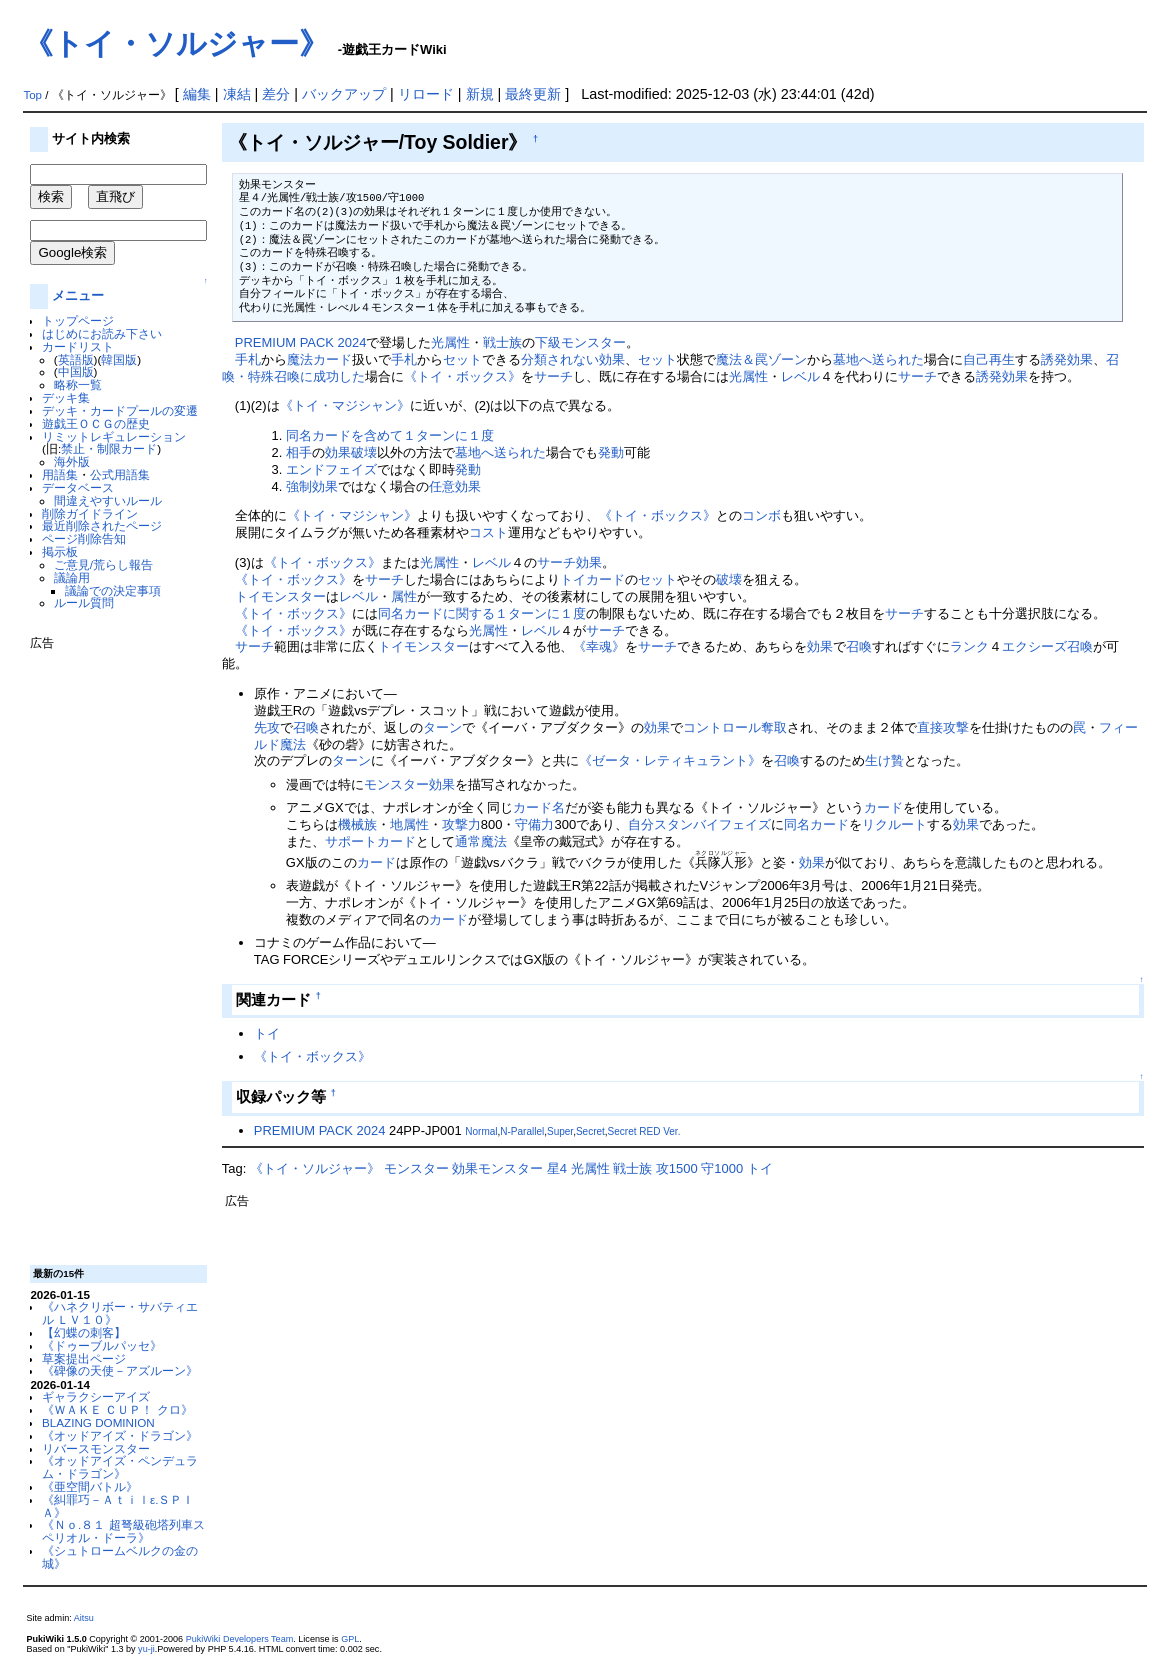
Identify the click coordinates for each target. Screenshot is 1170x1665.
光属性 (450, 342)
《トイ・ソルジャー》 (176, 43)
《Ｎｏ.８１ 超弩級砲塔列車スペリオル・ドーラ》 (123, 1531)
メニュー (78, 295)
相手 (299, 452)
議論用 (72, 577)
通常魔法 (481, 841)
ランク (969, 646)
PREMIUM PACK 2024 (301, 342)
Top (32, 95)
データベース (78, 487)
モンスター (293, 596)
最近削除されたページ (102, 525)
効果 (589, 562)
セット (462, 359)
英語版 (76, 359)
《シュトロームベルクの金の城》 (120, 1557)
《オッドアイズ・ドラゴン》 (120, 1435)
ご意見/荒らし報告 (103, 564)
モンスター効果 (409, 784)
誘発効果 (1067, 359)
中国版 (76, 371)
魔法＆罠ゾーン (761, 359)
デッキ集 (66, 397)
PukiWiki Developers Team (240, 1639)
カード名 (539, 807)
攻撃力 (461, 824)
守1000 (722, 1168)
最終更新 (533, 94)
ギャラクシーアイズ (96, 1396)
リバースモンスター (96, 1448)
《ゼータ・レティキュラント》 (670, 760)
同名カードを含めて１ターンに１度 (390, 435)
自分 (641, 824)
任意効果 (455, 486)
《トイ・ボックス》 (462, 376)
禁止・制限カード (109, 448)
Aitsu (84, 1618)
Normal (481, 1131)
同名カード (816, 824)
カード (605, 579)
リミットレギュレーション (114, 436)
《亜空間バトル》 (90, 1486)
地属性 (409, 824)
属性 (404, 596)
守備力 (534, 824)
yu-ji (146, 1649)
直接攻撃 (943, 727)
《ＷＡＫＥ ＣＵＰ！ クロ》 (117, 1409)
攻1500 (677, 1168)
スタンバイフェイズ (712, 824)
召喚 (859, 646)
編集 (197, 94)
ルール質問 (84, 602)
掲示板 (60, 551)
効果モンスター (497, 1168)
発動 (611, 452)
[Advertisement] (110, 950)
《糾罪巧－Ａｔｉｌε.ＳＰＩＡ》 (118, 1506)
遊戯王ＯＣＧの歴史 (96, 423)
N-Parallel (522, 1131)
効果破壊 (351, 452)
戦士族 (502, 342)
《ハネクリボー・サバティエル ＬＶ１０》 (120, 1313)
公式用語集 (120, 474)
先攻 (267, 727)
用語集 (60, 474)
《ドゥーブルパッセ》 (102, 1345)
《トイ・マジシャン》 (345, 405)
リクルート (894, 824)
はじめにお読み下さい (102, 333)
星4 (557, 1168)
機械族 (357, 824)
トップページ (78, 320)
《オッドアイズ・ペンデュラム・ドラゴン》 (120, 1467)
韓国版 (119, 359)
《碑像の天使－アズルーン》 (120, 1370)
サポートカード (370, 841)
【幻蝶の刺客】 (84, 1332)
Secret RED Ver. (644, 1131)
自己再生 (989, 359)
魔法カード (319, 359)
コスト (488, 532)
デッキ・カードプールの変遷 (120, 410)
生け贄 (884, 760)
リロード (426, 94)
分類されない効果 (573, 359)
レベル (800, 376)
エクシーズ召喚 (1047, 646)
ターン (442, 727)
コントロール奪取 (735, 727)
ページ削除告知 (84, 538)
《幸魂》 (599, 646)
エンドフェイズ (331, 469)
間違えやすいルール (108, 500)
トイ (573, 579)
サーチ (553, 376)
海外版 (72, 461)
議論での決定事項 (113, 590)
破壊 (729, 579)
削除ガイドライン (90, 513)
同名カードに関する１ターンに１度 (482, 613)
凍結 (237, 94)
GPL (350, 1639)
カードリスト (78, 346)
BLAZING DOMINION (98, 1422)
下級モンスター (580, 342)
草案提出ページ (84, 1358)
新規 (480, 94)
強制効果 (312, 486)
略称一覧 (78, 384)
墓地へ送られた (878, 359)
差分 (276, 94)
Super (560, 1131)
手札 (248, 359)
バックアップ (344, 94)
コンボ (761, 515)
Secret (590, 1131)
